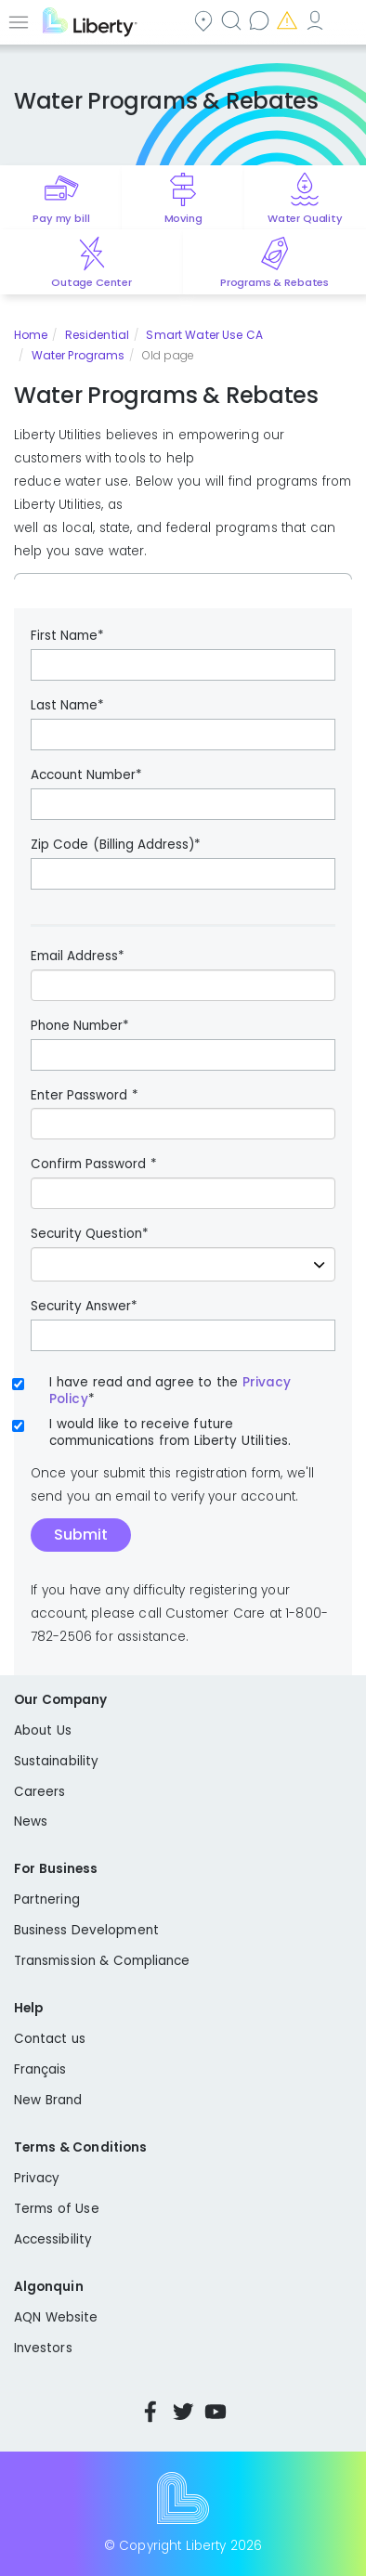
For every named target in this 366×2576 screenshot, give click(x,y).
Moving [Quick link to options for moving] (183, 218)
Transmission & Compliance (102, 1961)
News (30, 1821)
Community (205, 20)
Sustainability (56, 1761)
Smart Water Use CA (204, 335)
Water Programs (78, 355)
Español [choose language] (345, 20)
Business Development (86, 1930)
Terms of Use (56, 2209)
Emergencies (289, 20)
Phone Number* (80, 1026)
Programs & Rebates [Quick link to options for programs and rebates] (274, 282)
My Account (317, 20)
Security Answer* (84, 1306)
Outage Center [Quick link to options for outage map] (91, 282)
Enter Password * (84, 1095)
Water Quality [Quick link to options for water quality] (305, 218)
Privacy (36, 2178)
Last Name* (67, 705)
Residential (97, 335)
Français (40, 2069)
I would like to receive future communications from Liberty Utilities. (170, 1433)
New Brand (48, 2100)
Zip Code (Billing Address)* (116, 845)
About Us (43, 1730)
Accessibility (53, 2239)
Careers (39, 1792)
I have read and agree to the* (170, 1391)
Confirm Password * (94, 1164)
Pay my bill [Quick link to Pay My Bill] (61, 218)
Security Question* (90, 1234)
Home (30, 335)
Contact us (261, 20)
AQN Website (56, 2317)
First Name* (67, 636)
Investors (43, 2348)
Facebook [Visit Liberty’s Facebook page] (150, 2412)
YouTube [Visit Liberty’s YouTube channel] (215, 2412)
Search (233, 20)
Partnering (47, 1899)
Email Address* (77, 956)
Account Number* (86, 775)
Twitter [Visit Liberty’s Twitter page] (183, 2412)
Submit (81, 1534)
